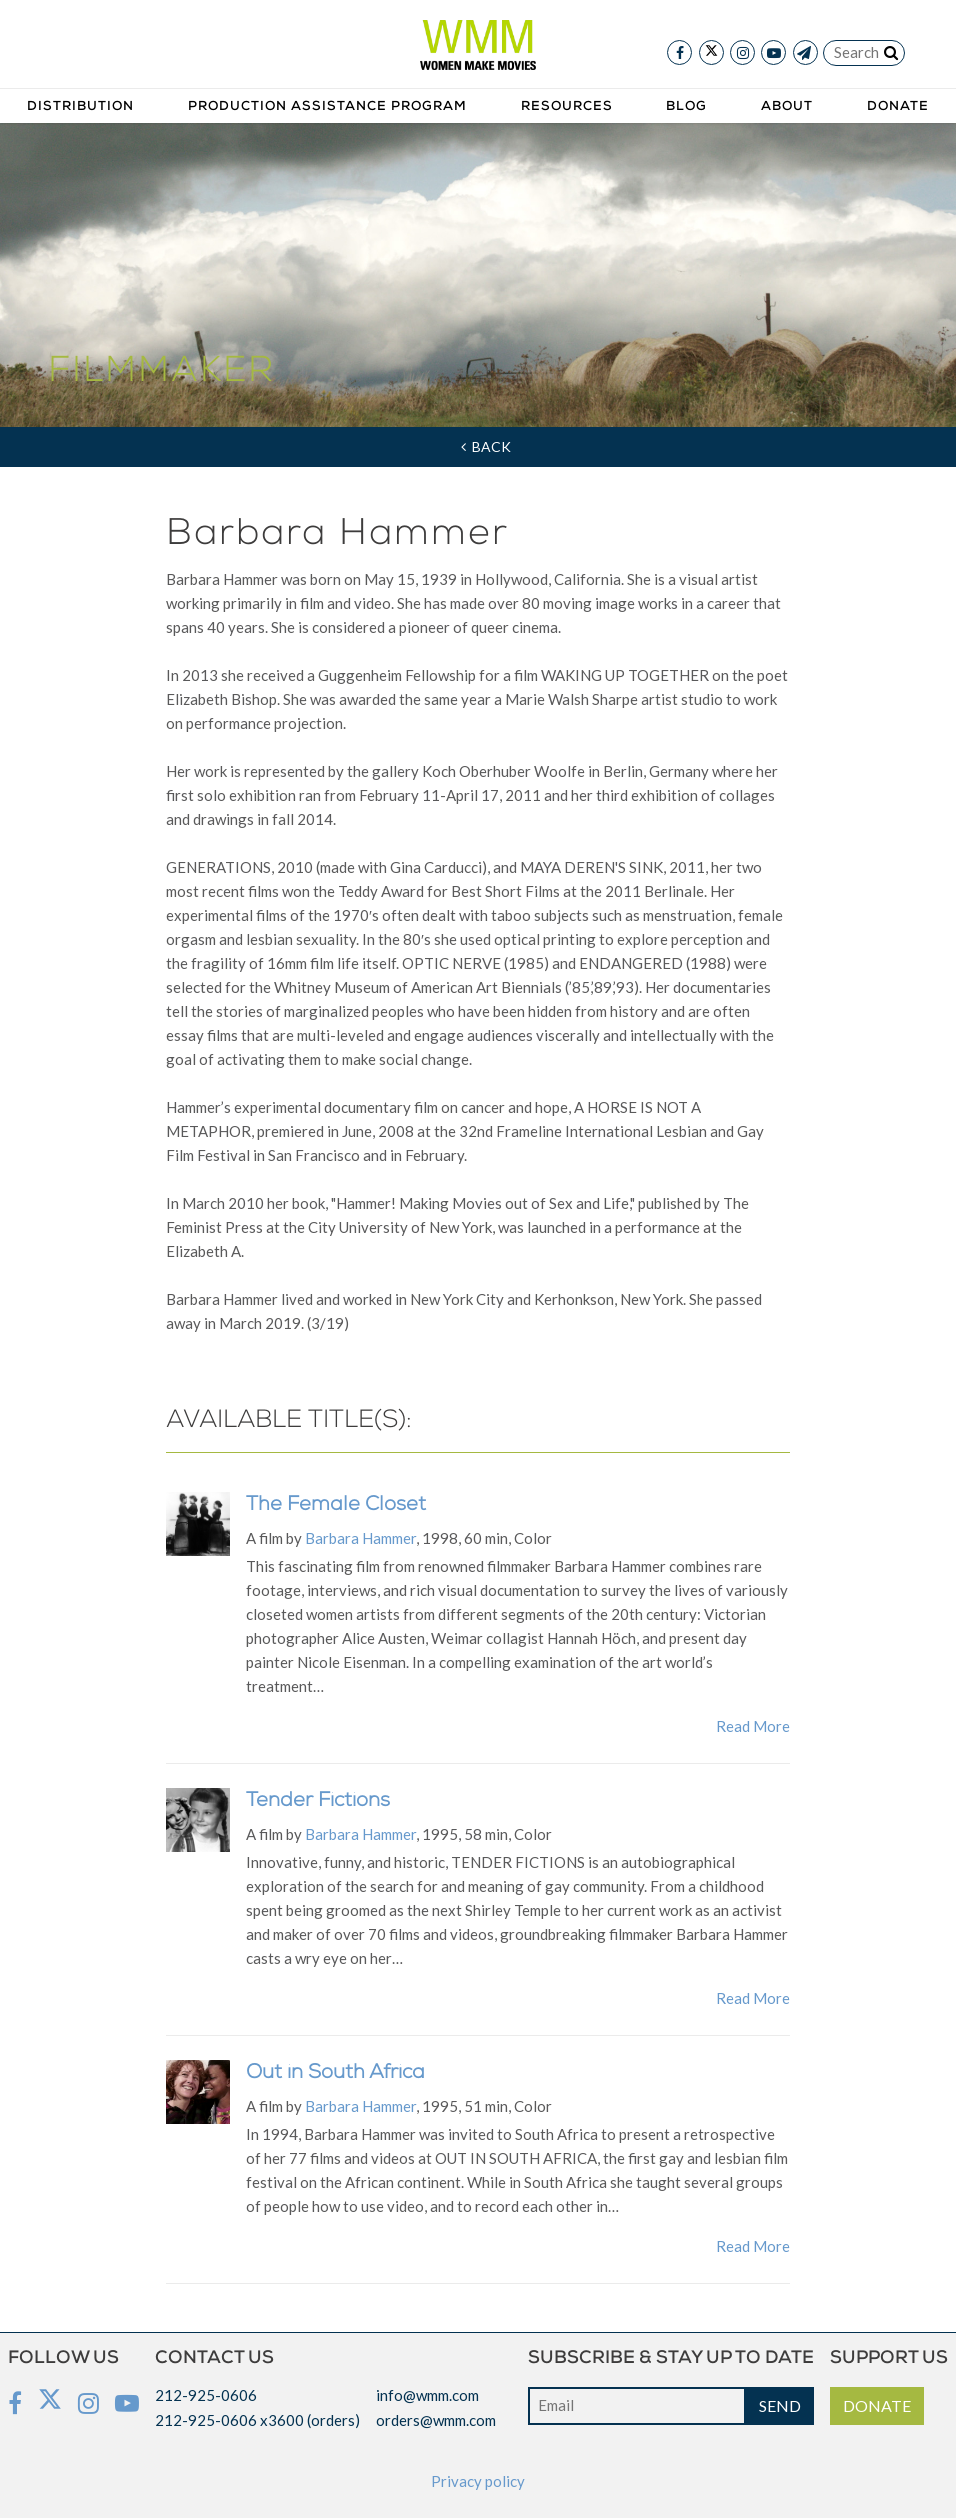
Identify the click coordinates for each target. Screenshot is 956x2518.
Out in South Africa (335, 2074)
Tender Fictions (318, 1802)
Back (486, 446)
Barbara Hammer (360, 1538)
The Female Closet (336, 1506)
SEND (780, 2405)
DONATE (877, 2405)
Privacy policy (478, 2481)
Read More (753, 1726)
